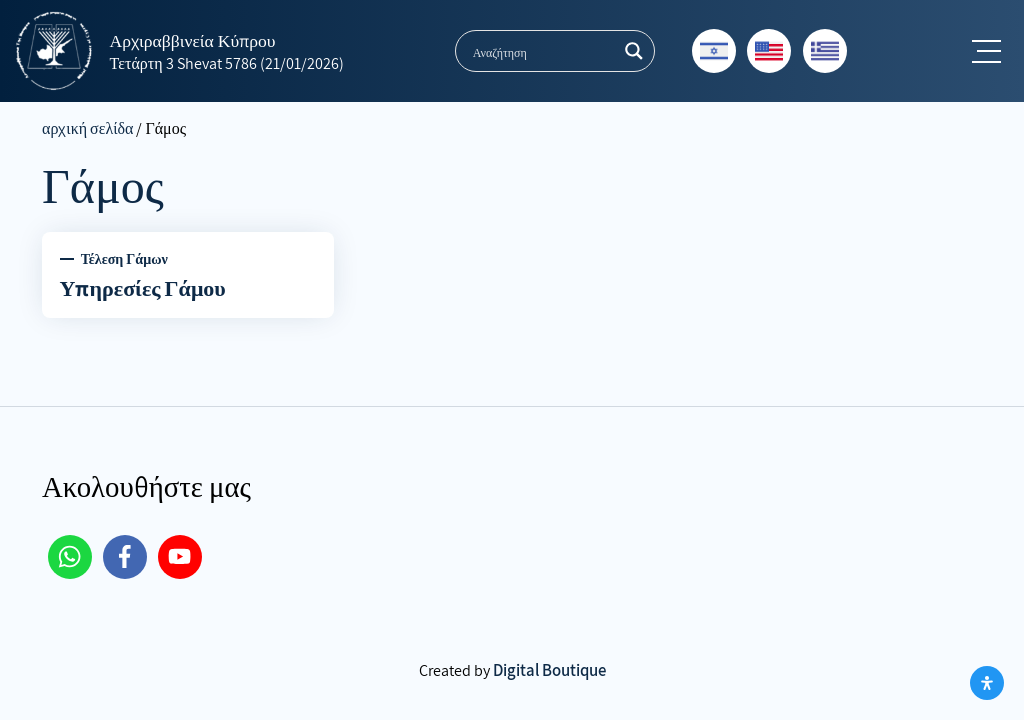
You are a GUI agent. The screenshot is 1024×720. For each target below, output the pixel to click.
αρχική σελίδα (87, 128)
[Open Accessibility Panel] (987, 683)
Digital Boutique (549, 670)
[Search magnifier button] (634, 51)
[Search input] (542, 51)
